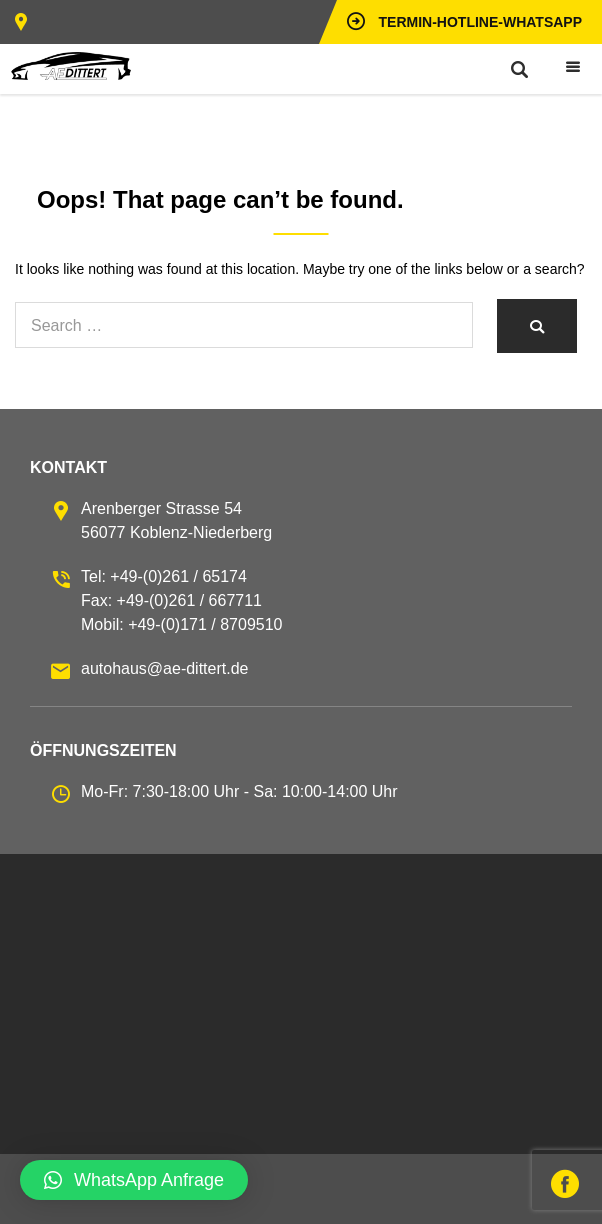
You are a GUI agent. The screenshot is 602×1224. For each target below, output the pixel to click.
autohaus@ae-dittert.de (164, 668)
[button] (134, 1180)
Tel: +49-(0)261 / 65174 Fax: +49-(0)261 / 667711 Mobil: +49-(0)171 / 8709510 (181, 600)
